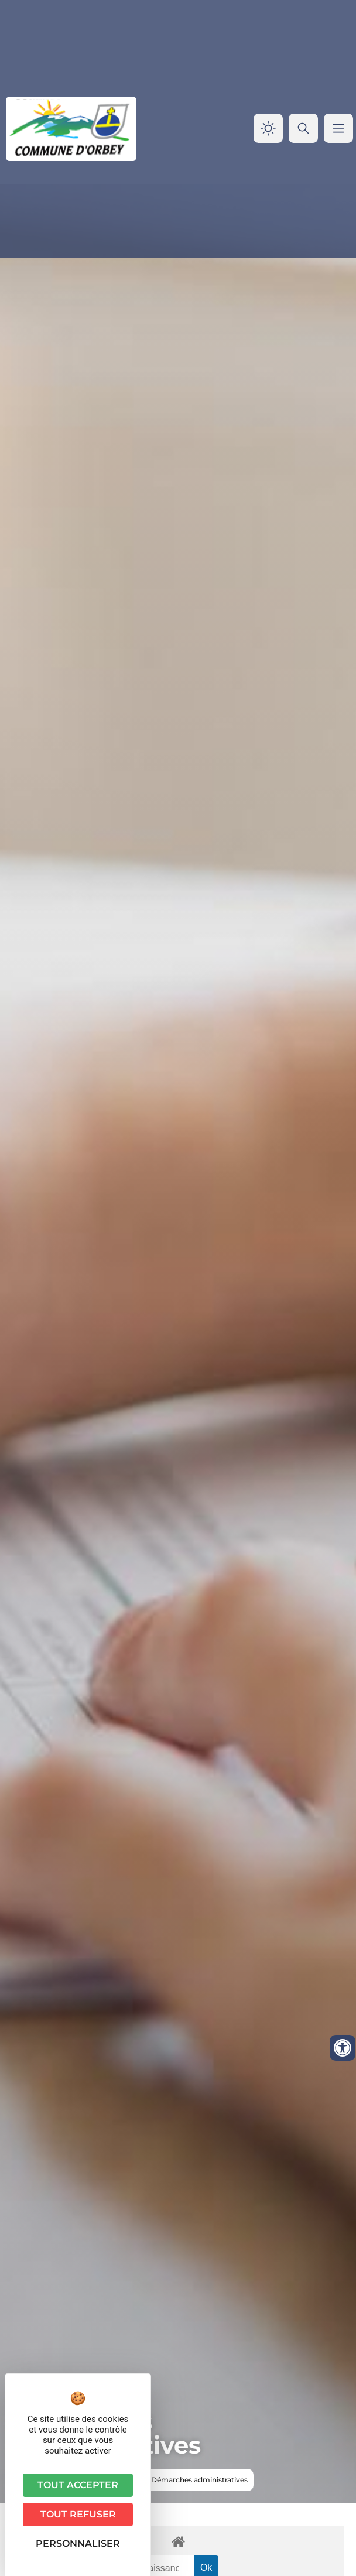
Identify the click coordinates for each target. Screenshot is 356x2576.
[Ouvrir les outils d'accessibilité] (342, 2048)
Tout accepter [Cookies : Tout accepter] (77, 2485)
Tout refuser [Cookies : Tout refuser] (78, 2514)
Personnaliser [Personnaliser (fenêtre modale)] (78, 2543)
